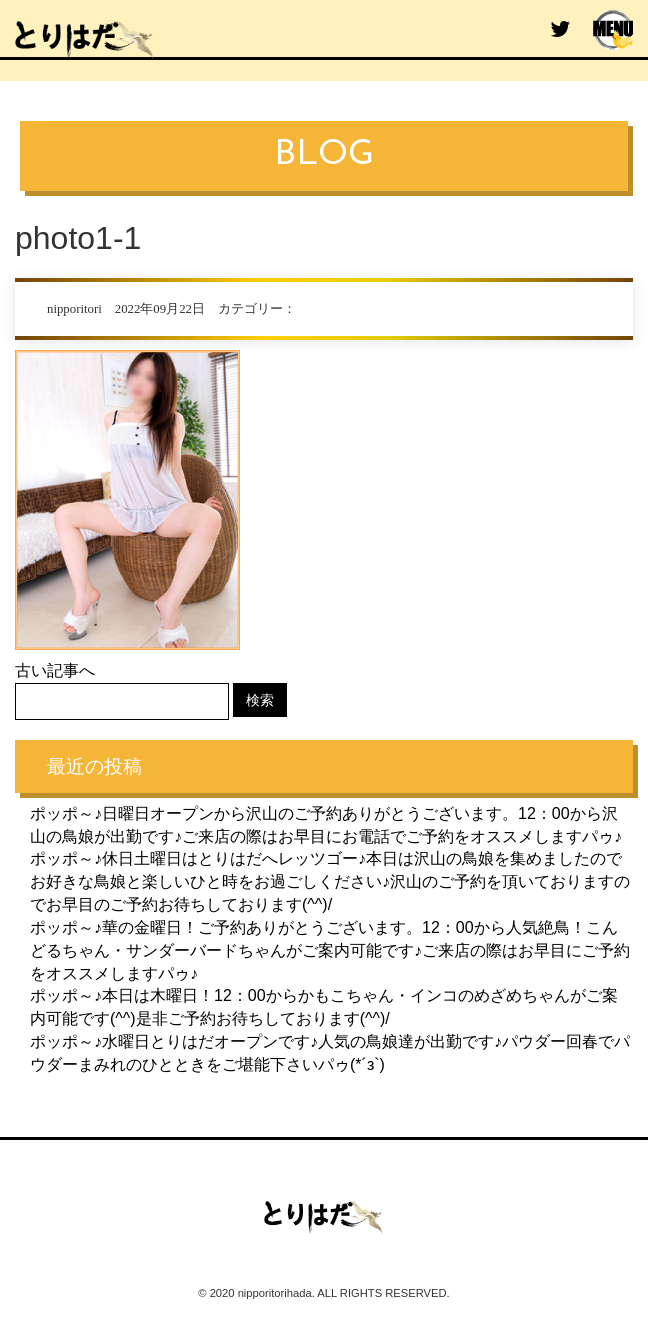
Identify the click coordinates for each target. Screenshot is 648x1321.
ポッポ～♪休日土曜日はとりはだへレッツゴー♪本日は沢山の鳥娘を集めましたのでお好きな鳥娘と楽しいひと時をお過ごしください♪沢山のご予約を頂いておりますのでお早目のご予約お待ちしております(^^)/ (330, 881)
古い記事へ (55, 670)
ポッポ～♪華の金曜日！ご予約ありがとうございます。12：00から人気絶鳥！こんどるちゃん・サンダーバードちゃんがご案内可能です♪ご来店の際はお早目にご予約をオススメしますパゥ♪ (330, 950)
